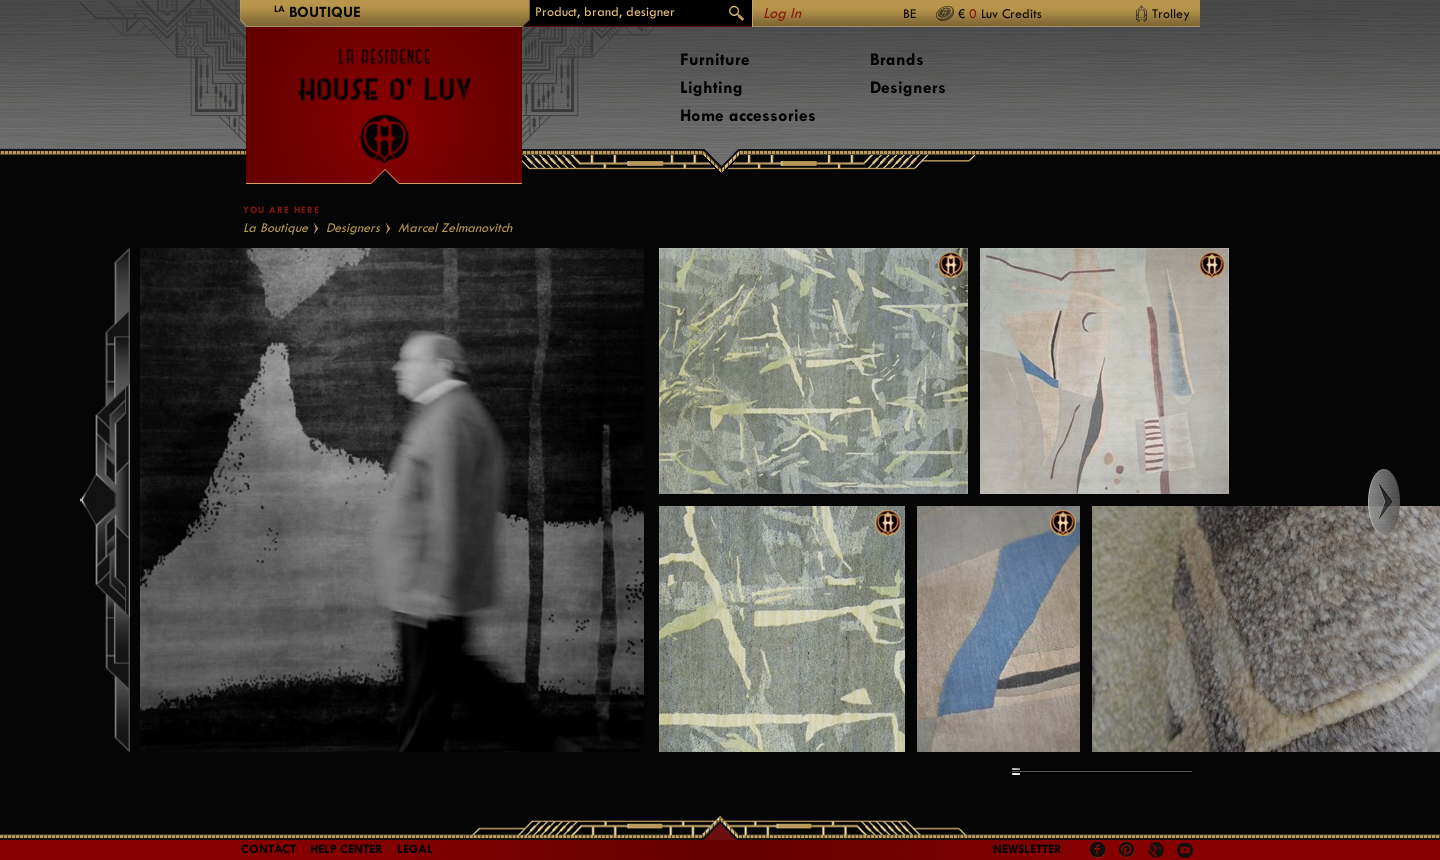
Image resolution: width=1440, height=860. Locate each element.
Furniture (715, 59)
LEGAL (415, 849)
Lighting (711, 87)
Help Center (346, 849)
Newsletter (1027, 849)
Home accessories (748, 115)
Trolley (1171, 13)
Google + (1158, 851)
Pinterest (1127, 850)
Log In (782, 13)
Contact (268, 849)
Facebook (1098, 850)
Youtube (1185, 850)
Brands (897, 59)
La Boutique (275, 227)
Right (1402, 502)
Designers (908, 87)
